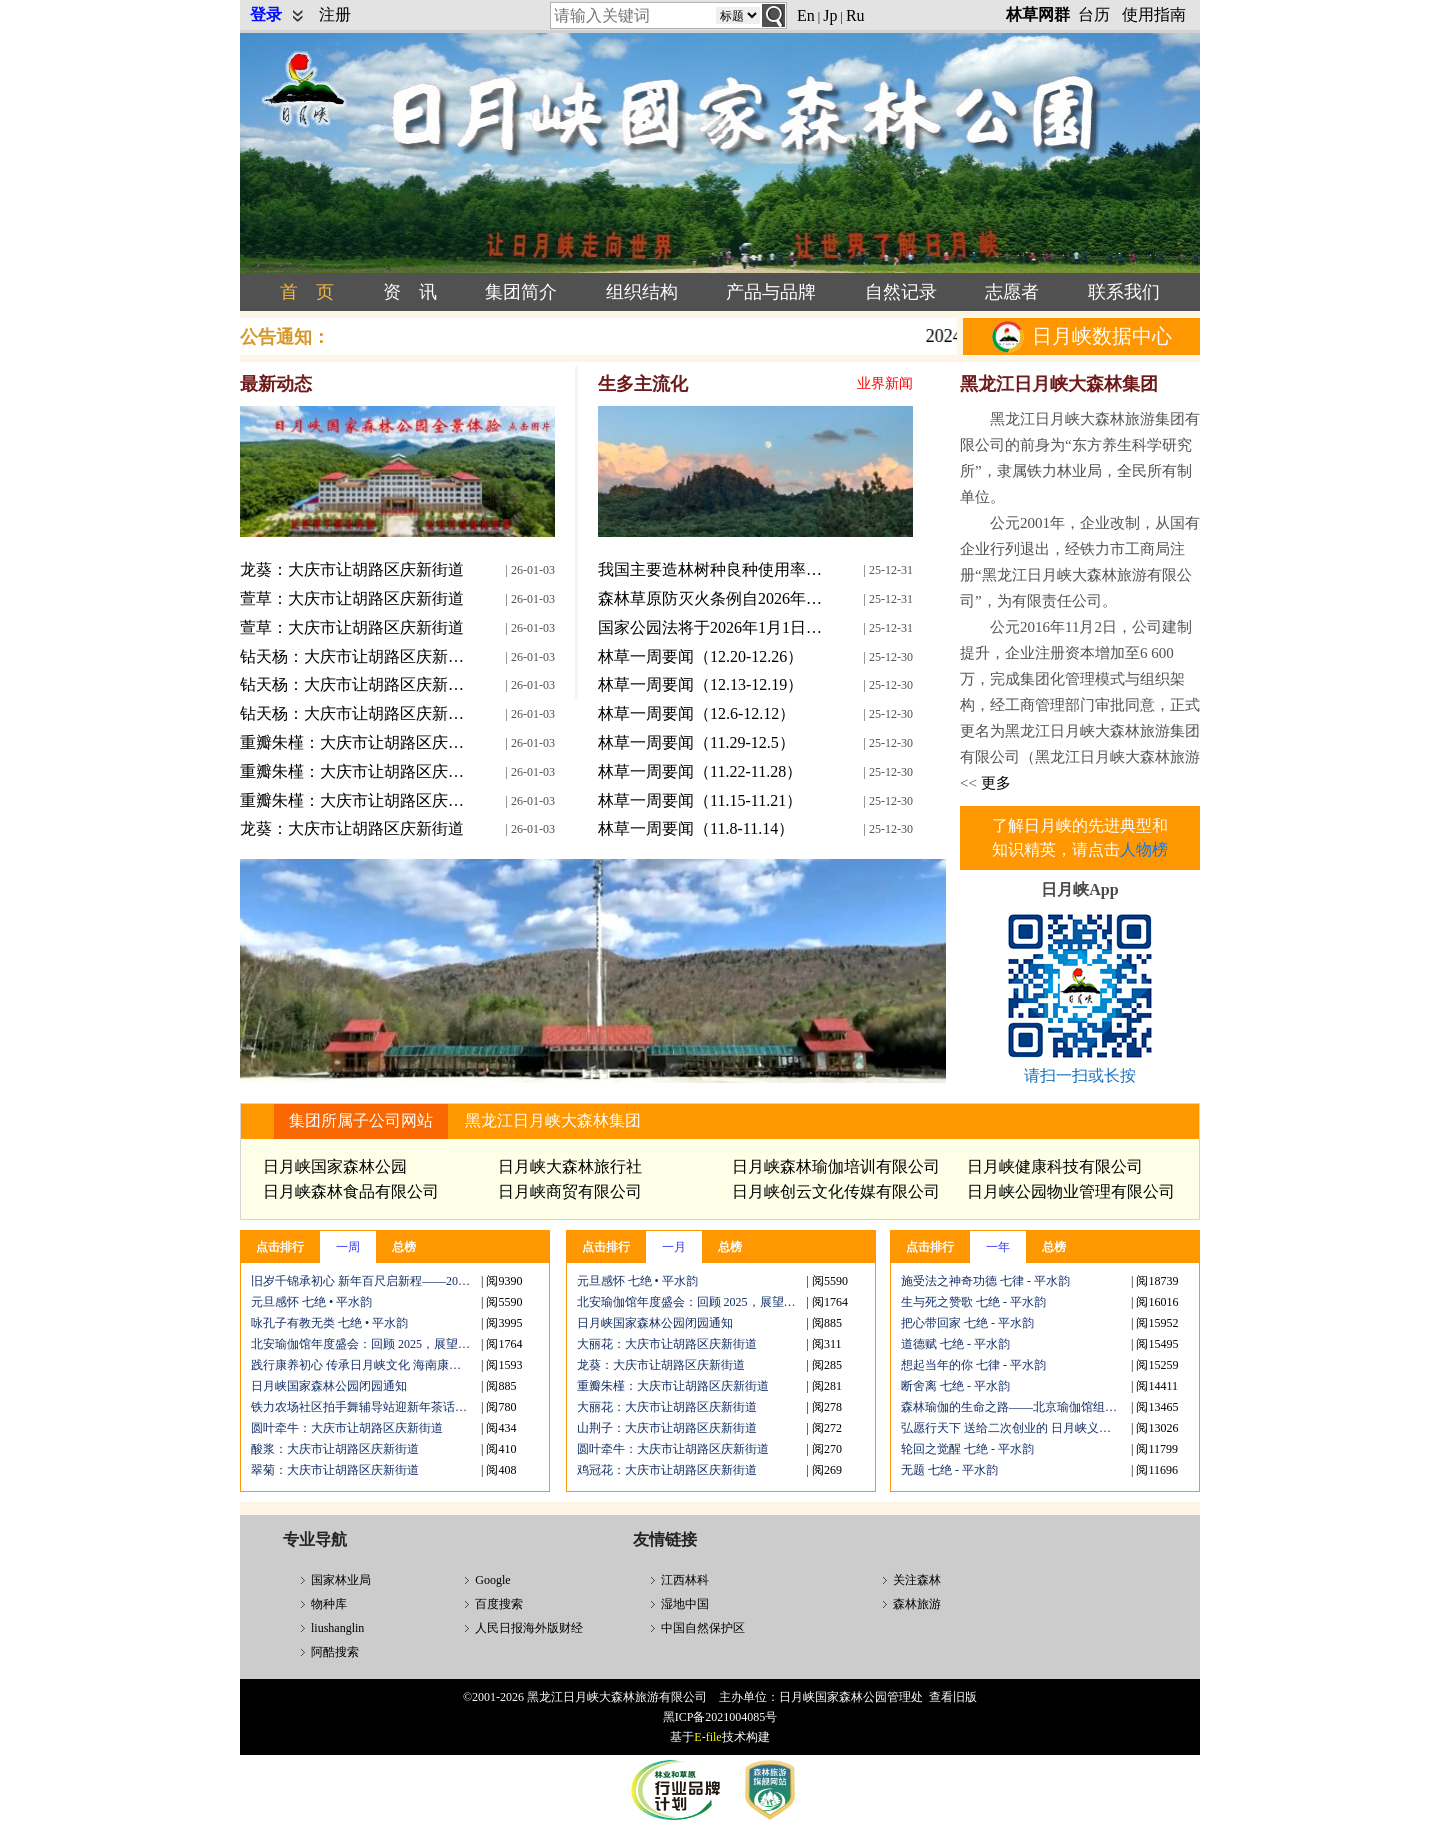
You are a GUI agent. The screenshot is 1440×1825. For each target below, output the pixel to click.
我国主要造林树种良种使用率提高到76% (713, 569)
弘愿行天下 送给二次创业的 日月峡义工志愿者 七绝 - (1016, 1428)
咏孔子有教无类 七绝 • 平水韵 (329, 1323)
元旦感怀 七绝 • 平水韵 (311, 1302)
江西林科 (685, 1580)
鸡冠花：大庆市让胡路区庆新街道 (667, 1470)
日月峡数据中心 (1082, 337)
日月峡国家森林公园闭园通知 (329, 1386)
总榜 (404, 1247)
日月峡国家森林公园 (335, 1166)
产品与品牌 (771, 292)
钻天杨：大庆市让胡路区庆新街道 (355, 656)
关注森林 (917, 1580)
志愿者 (1012, 292)
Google (492, 1580)
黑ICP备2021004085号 (720, 1717)
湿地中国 (685, 1604)
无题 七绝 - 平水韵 (949, 1470)
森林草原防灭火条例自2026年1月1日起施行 (713, 598)
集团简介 (521, 292)
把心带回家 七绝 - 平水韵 (967, 1323)
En (806, 15)
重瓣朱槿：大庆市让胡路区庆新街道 (355, 742)
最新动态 (276, 384)
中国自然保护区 (703, 1628)
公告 (285, 337)
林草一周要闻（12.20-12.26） (700, 656)
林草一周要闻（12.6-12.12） (696, 713)
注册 (335, 14)
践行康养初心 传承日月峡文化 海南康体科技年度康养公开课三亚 (366, 1365)
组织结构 (642, 292)
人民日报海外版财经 (529, 1628)
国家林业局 (341, 1580)
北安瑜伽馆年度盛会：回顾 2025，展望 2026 (366, 1344)
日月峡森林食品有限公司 (351, 1191)
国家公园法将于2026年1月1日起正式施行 (713, 627)
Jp (830, 15)
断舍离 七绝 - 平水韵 (955, 1386)
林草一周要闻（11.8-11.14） (696, 828)
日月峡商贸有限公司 (570, 1191)
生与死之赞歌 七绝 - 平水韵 (973, 1302)
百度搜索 (499, 1604)
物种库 (329, 1604)
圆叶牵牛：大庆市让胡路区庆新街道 (347, 1428)
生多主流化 (643, 384)
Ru (855, 15)
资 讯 (410, 292)
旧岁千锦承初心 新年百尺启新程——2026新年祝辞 (366, 1281)
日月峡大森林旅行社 (570, 1166)
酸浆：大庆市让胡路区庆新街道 (335, 1449)
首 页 (307, 292)
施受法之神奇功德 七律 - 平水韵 (985, 1281)
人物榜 (1144, 849)
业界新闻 (885, 383)
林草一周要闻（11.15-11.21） (700, 800)
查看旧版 (953, 1697)
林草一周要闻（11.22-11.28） (700, 771)
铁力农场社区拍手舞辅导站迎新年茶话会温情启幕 (366, 1407)
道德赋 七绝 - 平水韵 (955, 1344)
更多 (994, 783)
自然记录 (901, 292)
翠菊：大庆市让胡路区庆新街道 (335, 1470)
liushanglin (337, 1628)
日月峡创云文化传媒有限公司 (836, 1191)
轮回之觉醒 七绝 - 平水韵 (967, 1449)
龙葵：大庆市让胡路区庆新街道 (352, 569)
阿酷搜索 (335, 1652)
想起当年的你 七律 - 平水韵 (973, 1365)
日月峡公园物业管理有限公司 (1071, 1191)
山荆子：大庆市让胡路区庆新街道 (667, 1428)
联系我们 (1124, 292)
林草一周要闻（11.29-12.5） (696, 742)
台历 (1094, 14)
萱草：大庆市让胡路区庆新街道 (352, 598)
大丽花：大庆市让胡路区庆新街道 (667, 1344)
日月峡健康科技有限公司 (1055, 1166)
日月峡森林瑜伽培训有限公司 (836, 1166)
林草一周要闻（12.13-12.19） (700, 684)
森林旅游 (917, 1604)
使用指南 (1154, 14)
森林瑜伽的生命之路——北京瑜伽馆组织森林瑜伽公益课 (1016, 1407)
